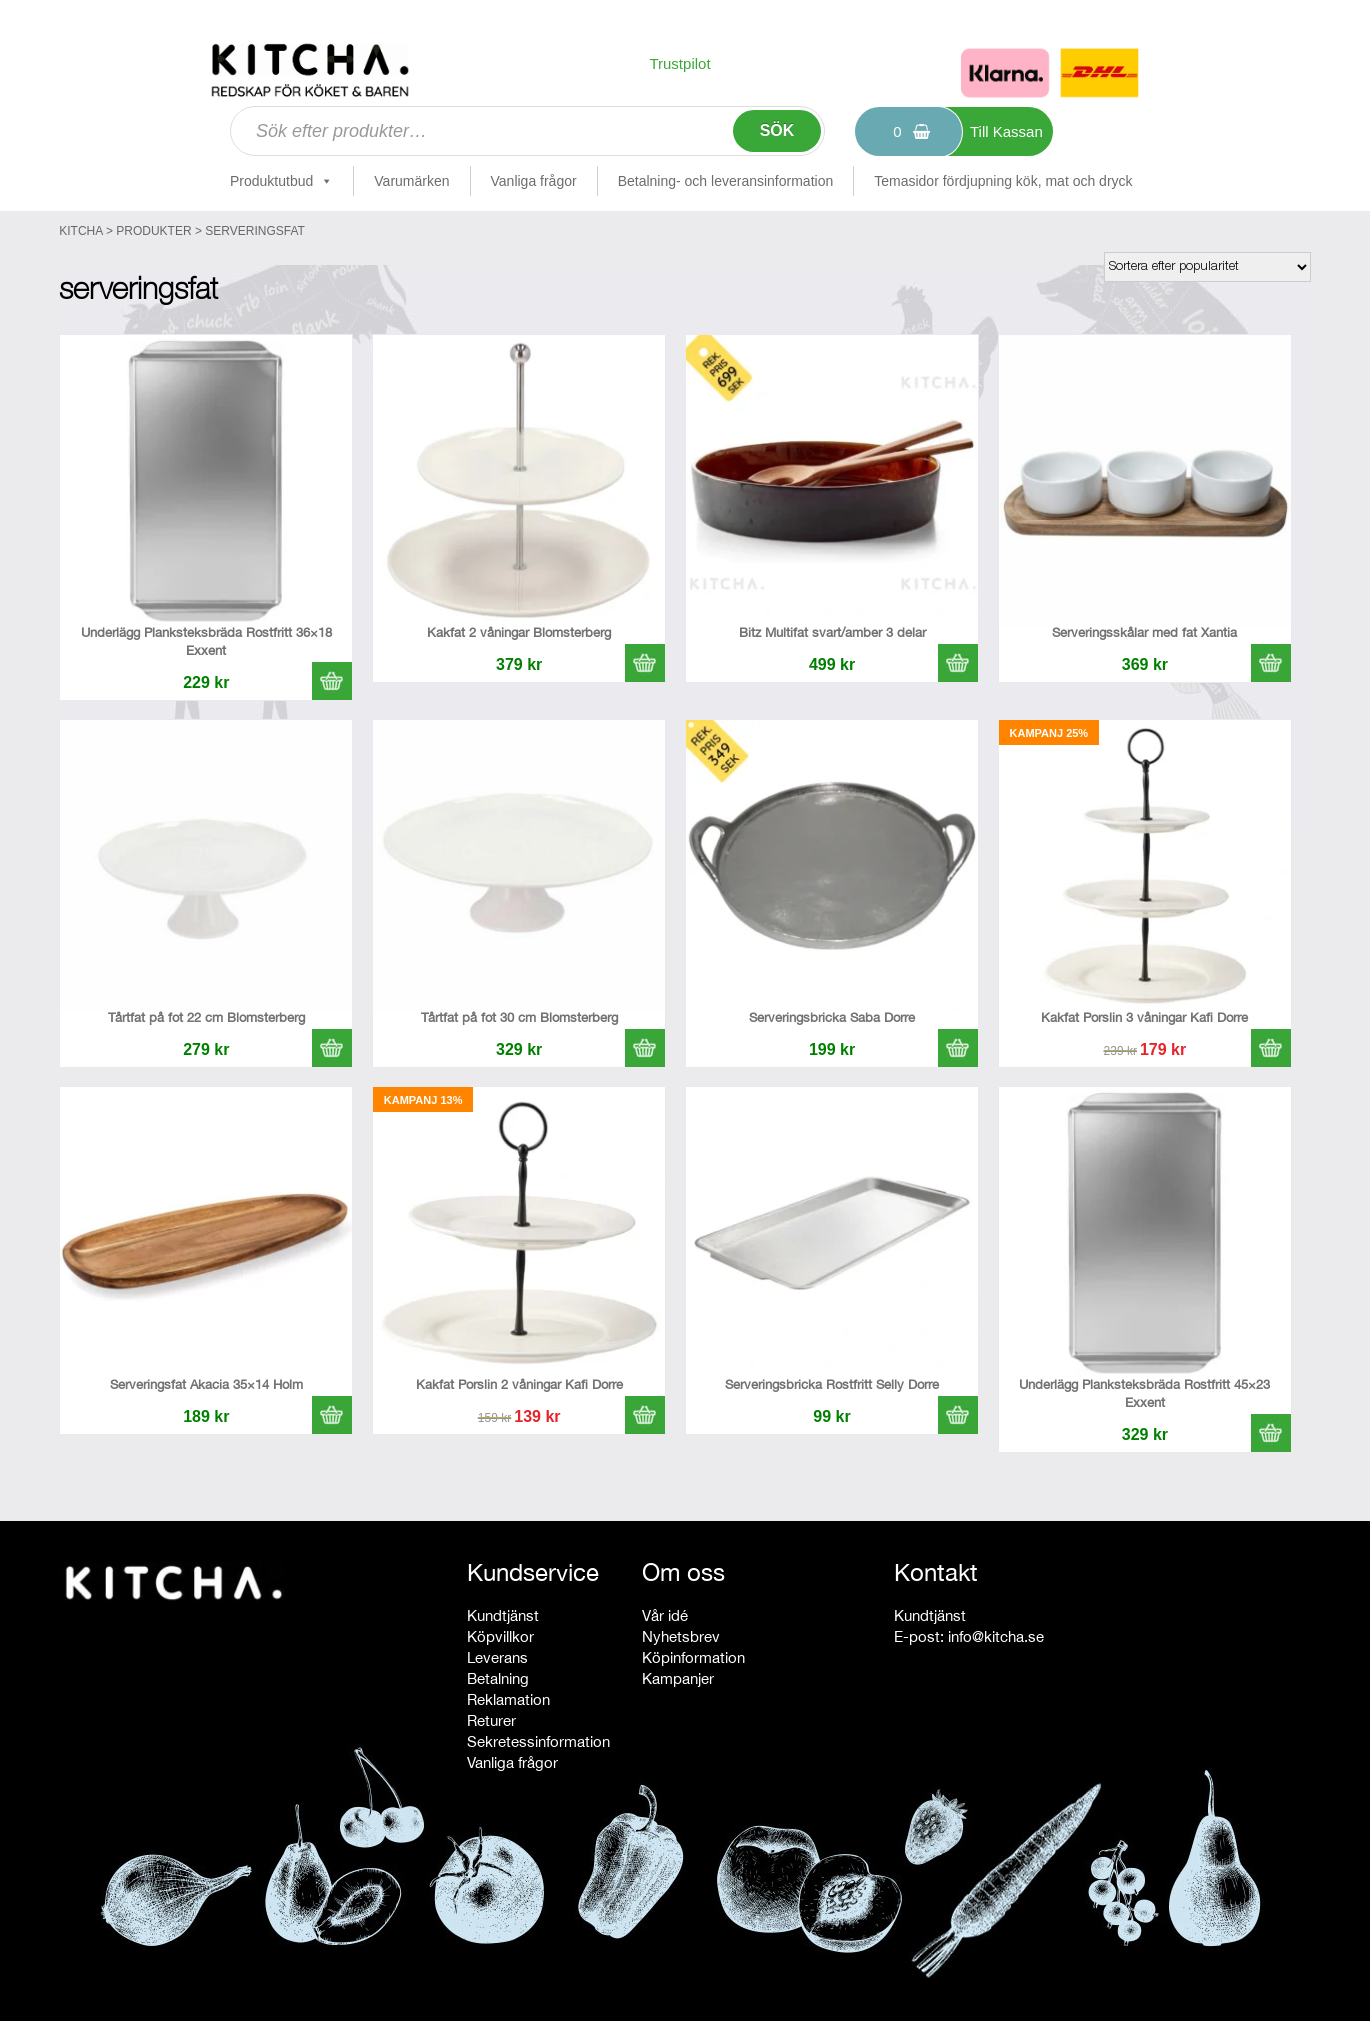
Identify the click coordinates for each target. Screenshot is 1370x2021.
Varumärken (411, 181)
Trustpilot (679, 63)
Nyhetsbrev (681, 1636)
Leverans (497, 1657)
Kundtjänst (503, 1615)
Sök (777, 130)
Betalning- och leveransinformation (726, 181)
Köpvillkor (500, 1636)
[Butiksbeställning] (1207, 267)
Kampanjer (678, 1678)
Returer (491, 1720)
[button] (332, 681)
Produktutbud (281, 181)
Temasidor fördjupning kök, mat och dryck (1003, 181)
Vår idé (665, 1615)
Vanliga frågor (534, 181)
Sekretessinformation (538, 1741)
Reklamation (508, 1699)
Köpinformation (693, 1657)
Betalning (498, 1678)
